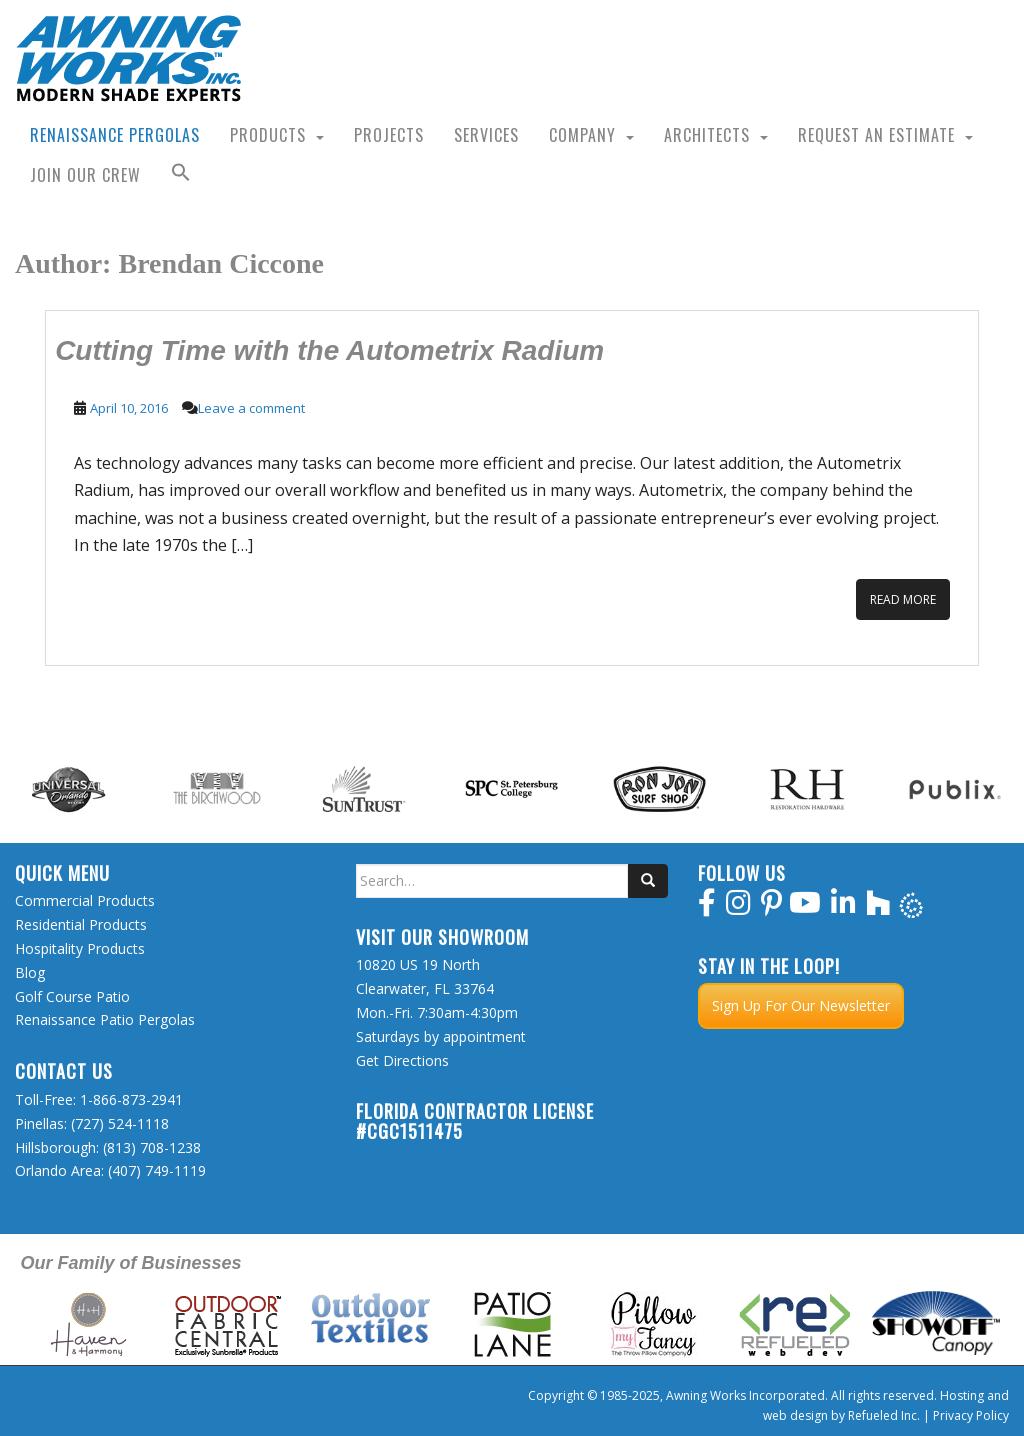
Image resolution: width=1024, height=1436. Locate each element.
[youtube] (805, 907)
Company (582, 135)
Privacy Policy (971, 1415)
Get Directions (402, 1060)
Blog (30, 972)
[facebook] (707, 907)
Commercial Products (85, 900)
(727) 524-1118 (120, 1123)
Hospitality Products (80, 948)
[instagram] (738, 907)
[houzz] (878, 907)
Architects (707, 135)
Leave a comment (251, 408)
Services (486, 135)
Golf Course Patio (72, 996)
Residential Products (81, 924)
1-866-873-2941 (131, 1099)
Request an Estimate (876, 135)
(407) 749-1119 (157, 1170)
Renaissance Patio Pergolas (105, 1019)
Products (268, 135)
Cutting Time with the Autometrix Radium (329, 350)
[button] (181, 175)
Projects (389, 135)
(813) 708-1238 (152, 1147)
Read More (903, 599)
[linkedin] (843, 907)
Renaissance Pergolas (115, 135)
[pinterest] (771, 907)
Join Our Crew (85, 175)
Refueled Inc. (884, 1415)
